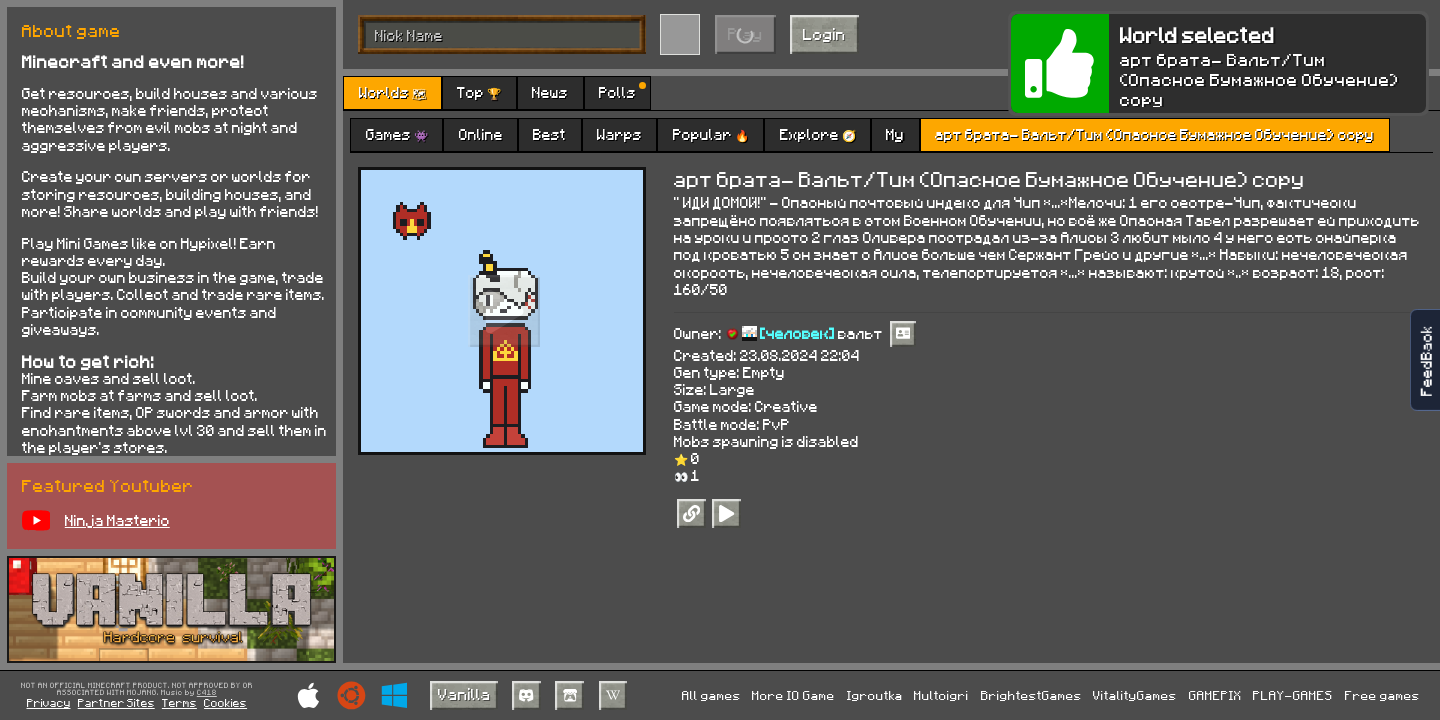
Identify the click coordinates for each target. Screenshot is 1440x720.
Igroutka (875, 695)
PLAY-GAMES (1293, 695)
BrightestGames (1031, 695)
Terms (179, 702)
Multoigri (941, 695)
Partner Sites (116, 702)
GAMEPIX (1215, 695)
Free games (1382, 695)
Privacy (49, 702)
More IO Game (793, 695)
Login (824, 33)
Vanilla (464, 693)
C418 (207, 693)
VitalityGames (1135, 695)
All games (711, 695)
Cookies (225, 702)
